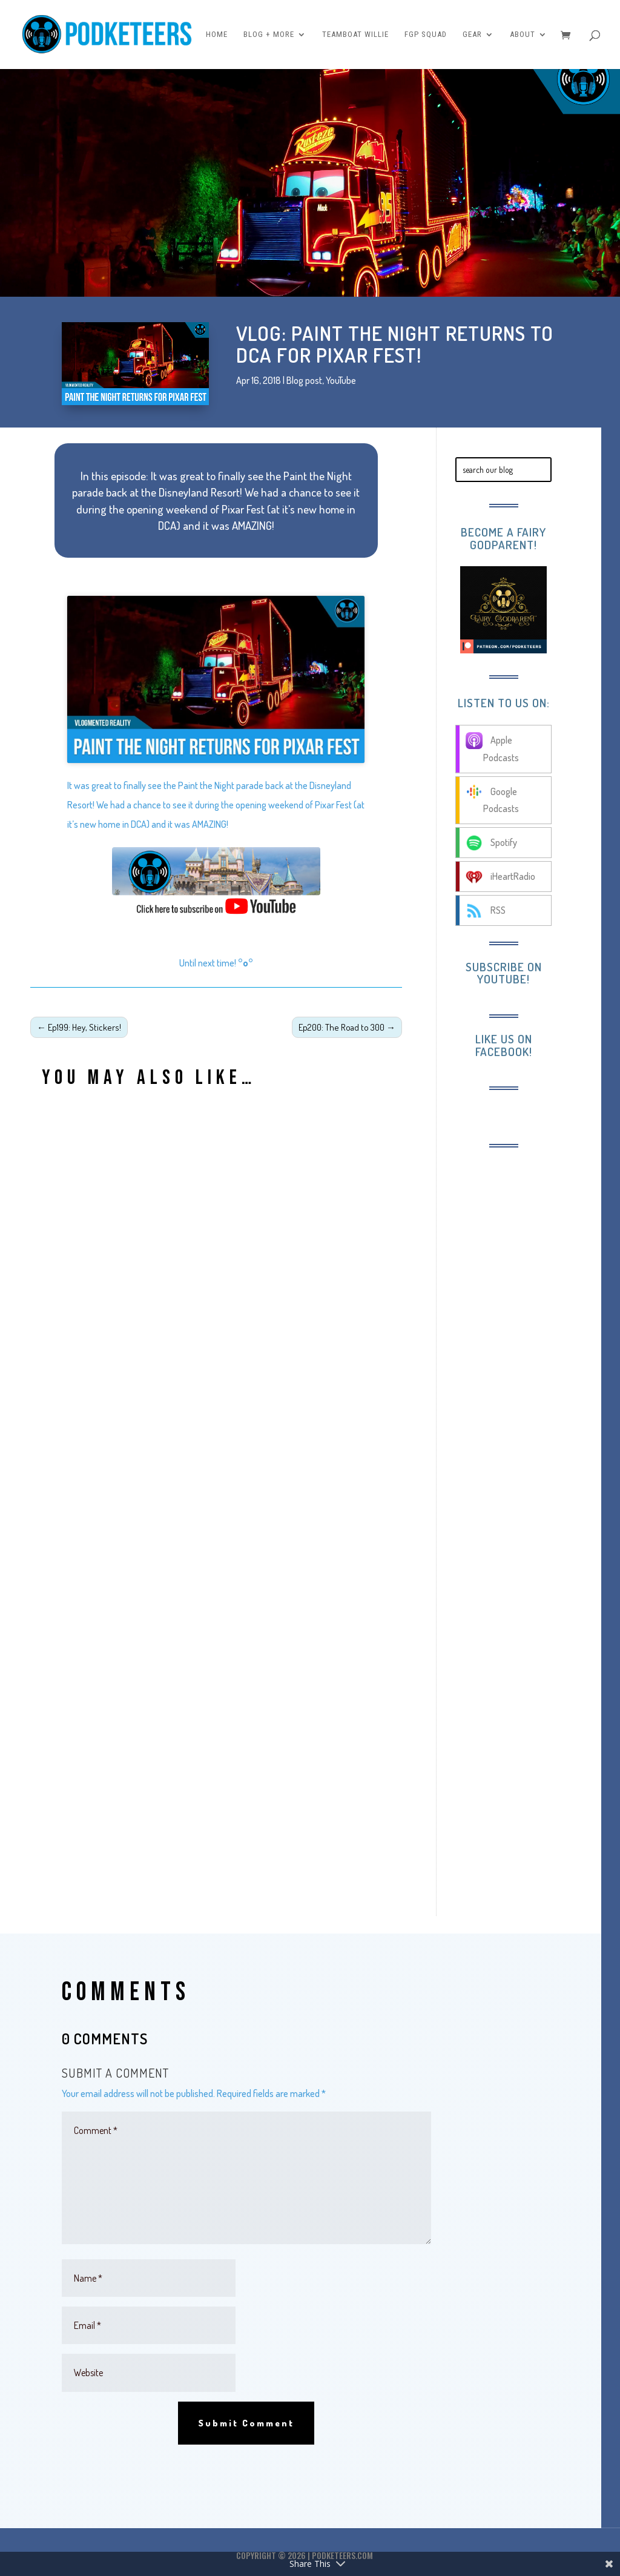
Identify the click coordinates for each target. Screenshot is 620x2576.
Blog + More (268, 34)
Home (217, 34)
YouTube (341, 380)
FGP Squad (425, 34)
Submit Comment (246, 2423)
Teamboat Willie (355, 34)
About (522, 34)
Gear (472, 34)
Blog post (304, 380)
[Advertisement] (528, 1345)
